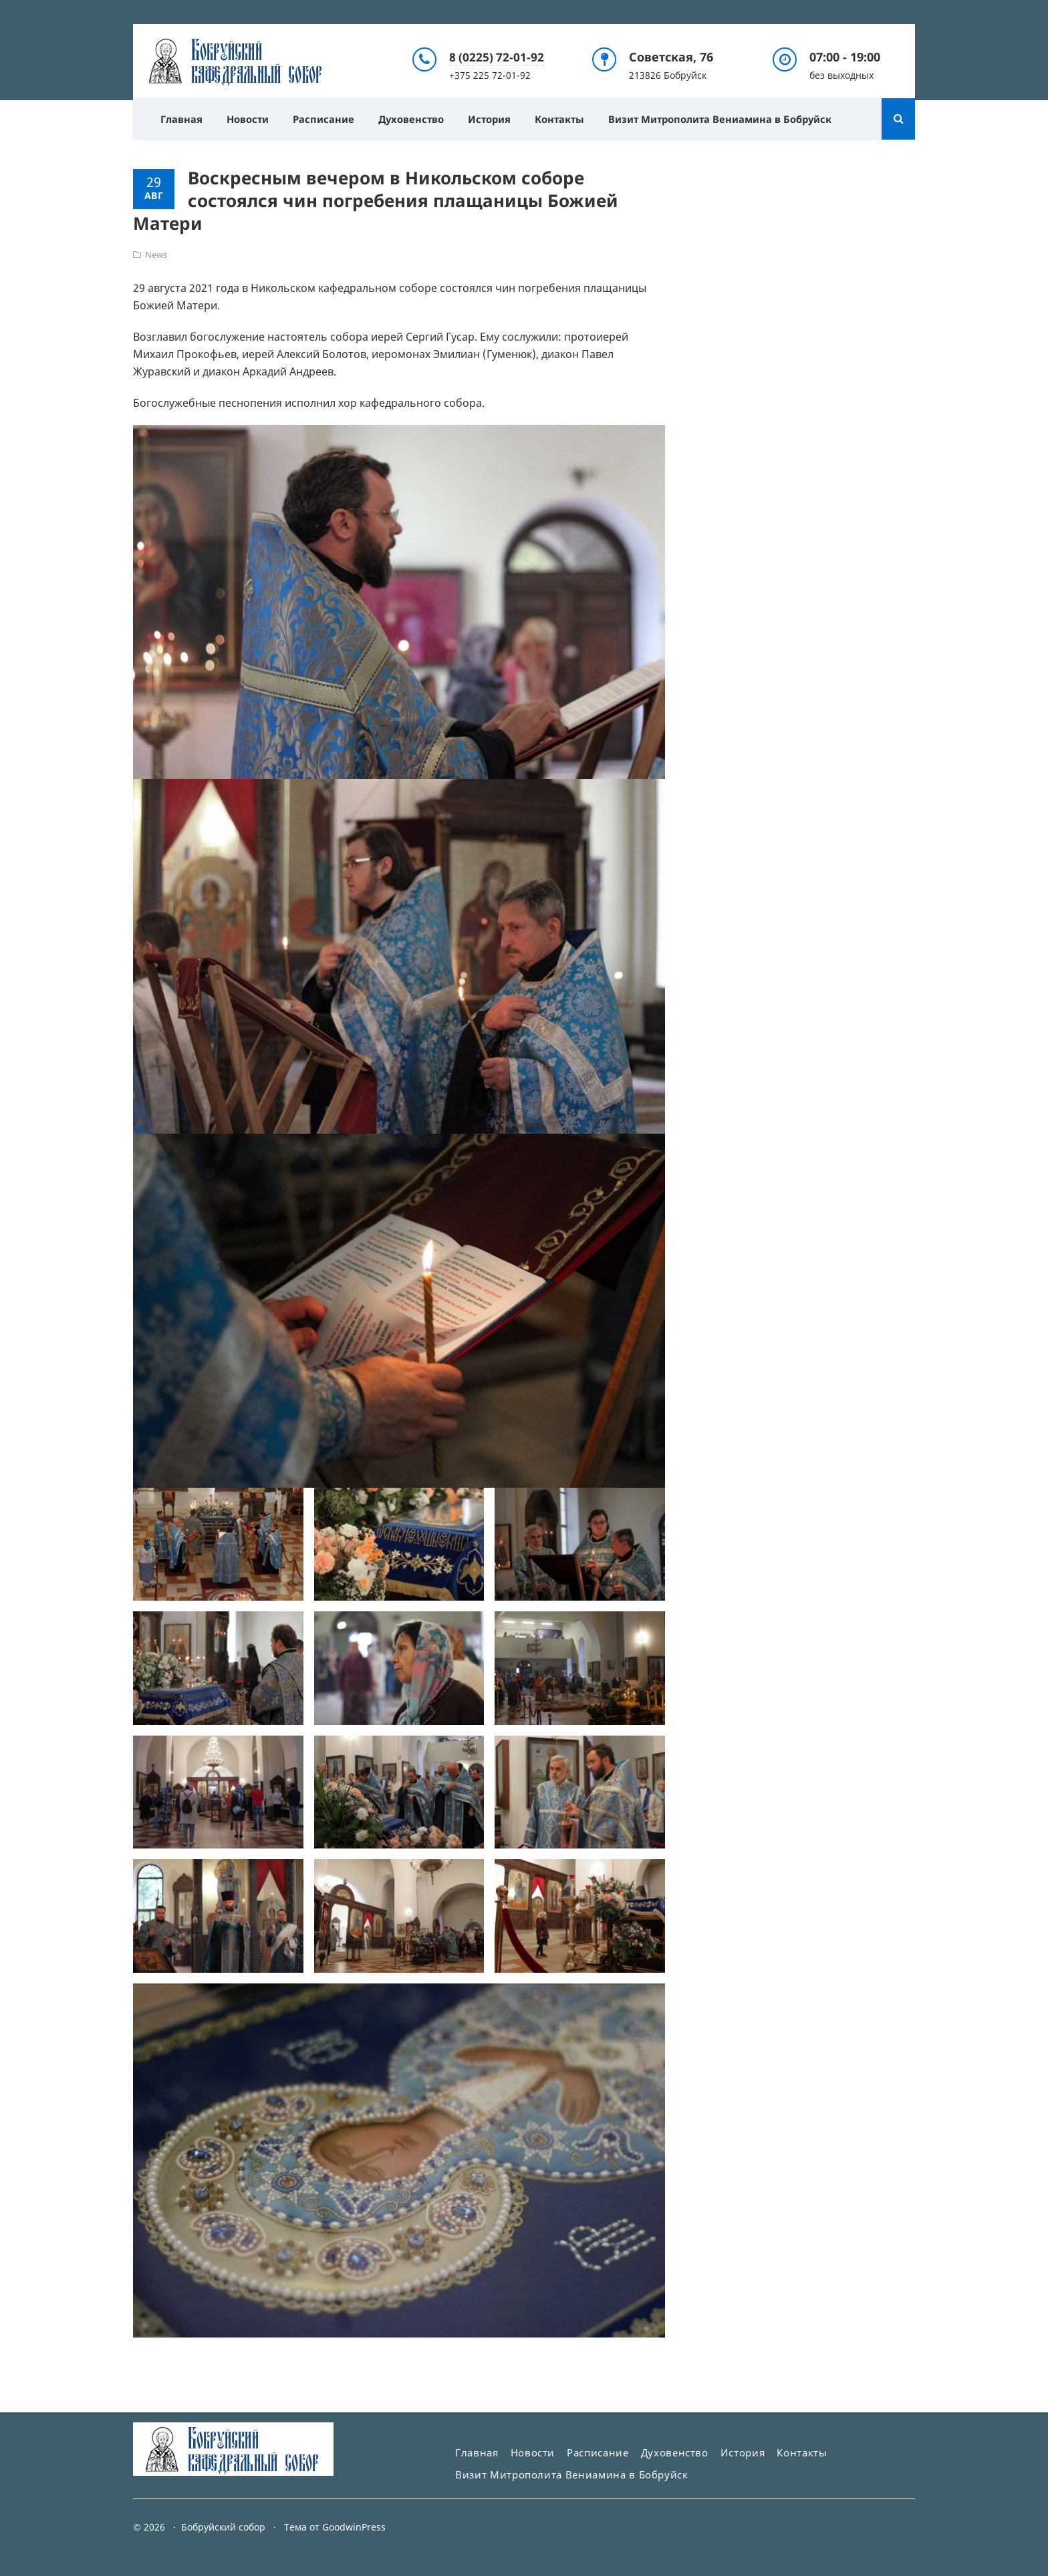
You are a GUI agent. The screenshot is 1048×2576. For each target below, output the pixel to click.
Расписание (328, 118)
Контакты (572, 118)
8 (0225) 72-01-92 (497, 56)
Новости (250, 118)
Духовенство (418, 118)
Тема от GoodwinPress (335, 2527)
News (156, 254)
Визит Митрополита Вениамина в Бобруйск (737, 118)
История (499, 118)
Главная (182, 118)
